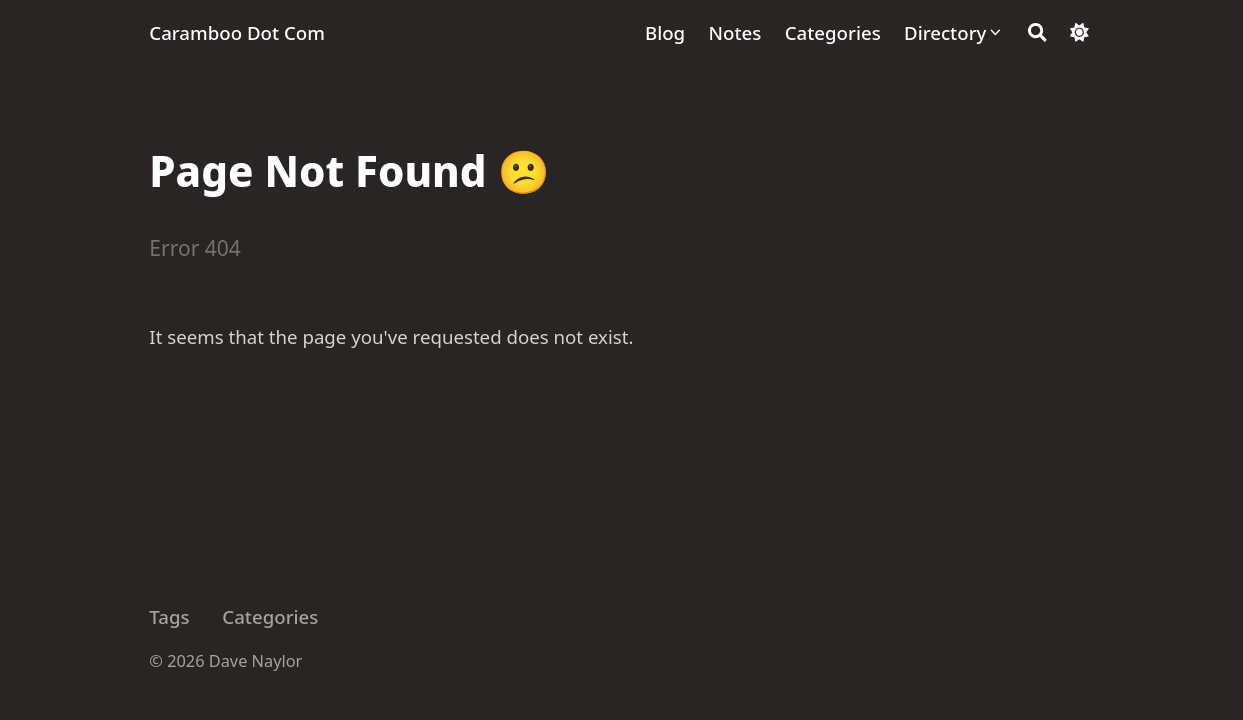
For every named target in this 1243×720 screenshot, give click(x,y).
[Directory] (954, 33)
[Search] (1037, 32)
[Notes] (735, 33)
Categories (270, 616)
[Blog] (665, 33)
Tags (169, 616)
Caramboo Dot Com (237, 32)
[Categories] (833, 33)
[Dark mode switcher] (1079, 32)
